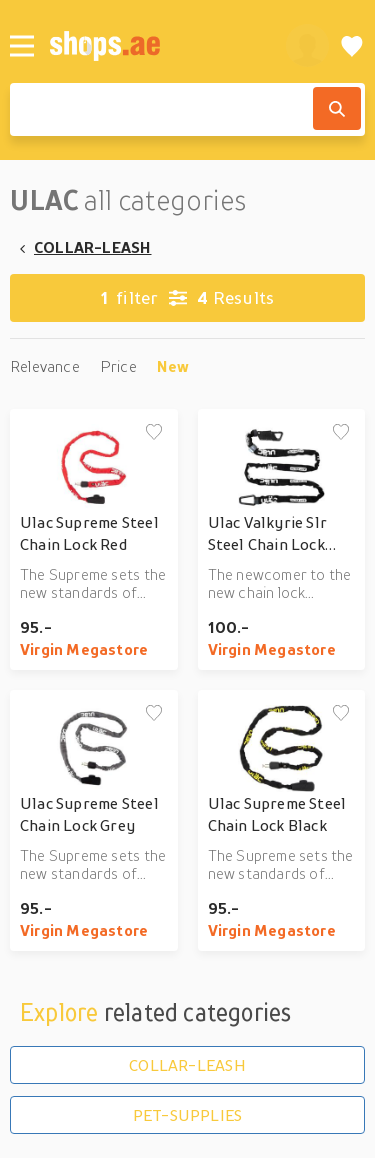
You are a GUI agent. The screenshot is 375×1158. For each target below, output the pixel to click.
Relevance (45, 366)
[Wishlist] (352, 45)
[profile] (307, 45)
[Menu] (22, 46)
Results (187, 298)
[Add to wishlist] (154, 433)
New (173, 366)
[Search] (337, 108)
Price (118, 366)
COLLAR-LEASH (93, 247)
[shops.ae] (156, 45)
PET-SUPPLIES (188, 1115)
